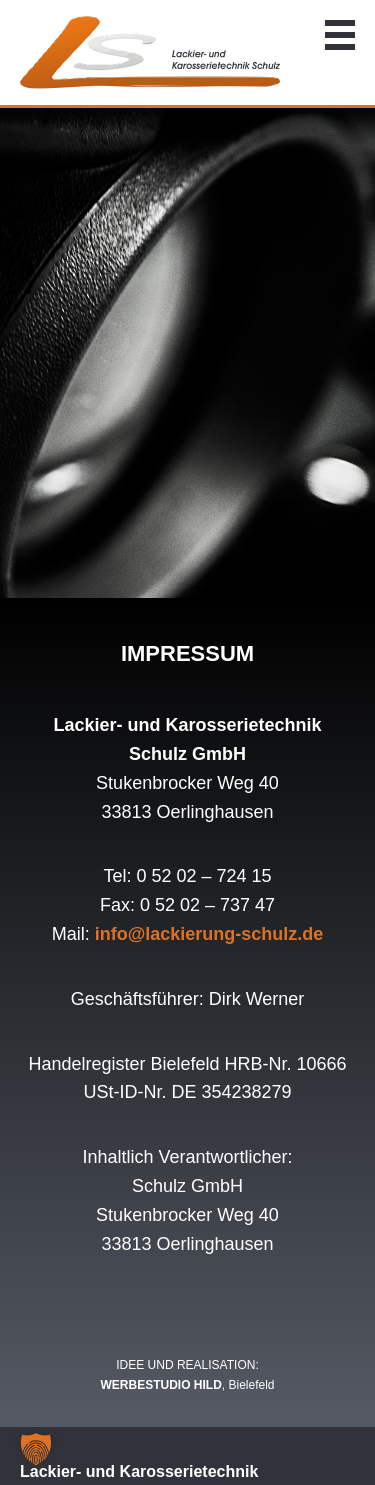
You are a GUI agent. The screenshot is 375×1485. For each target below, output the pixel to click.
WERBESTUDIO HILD (160, 1385)
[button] (36, 1449)
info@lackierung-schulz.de (209, 934)
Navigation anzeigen (340, 35)
